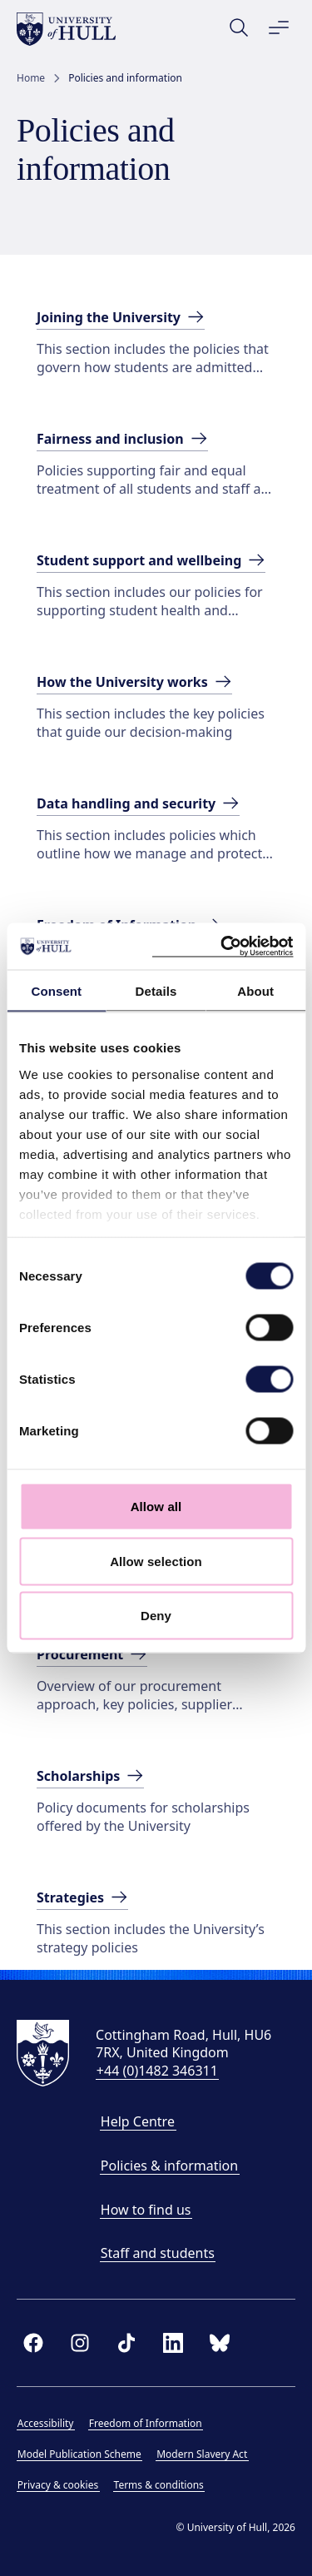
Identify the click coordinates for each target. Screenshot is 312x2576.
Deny (156, 1616)
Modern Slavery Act (201, 2454)
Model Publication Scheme (79, 2454)
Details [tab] (156, 990)
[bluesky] (219, 2343)
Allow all (156, 1506)
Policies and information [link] (125, 78)
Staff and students (158, 2253)
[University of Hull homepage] (66, 29)
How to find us (146, 2210)
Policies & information (169, 2165)
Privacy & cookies (57, 2485)
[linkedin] (173, 2343)
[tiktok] (126, 2343)
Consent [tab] (56, 990)
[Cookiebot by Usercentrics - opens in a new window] (222, 946)
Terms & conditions (159, 2485)
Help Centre (138, 2121)
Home (31, 78)
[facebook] (33, 2343)
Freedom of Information (145, 2423)
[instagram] (80, 2343)
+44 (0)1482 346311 (157, 2070)
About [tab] (255, 990)
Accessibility (45, 2423)
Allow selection (156, 1561)
